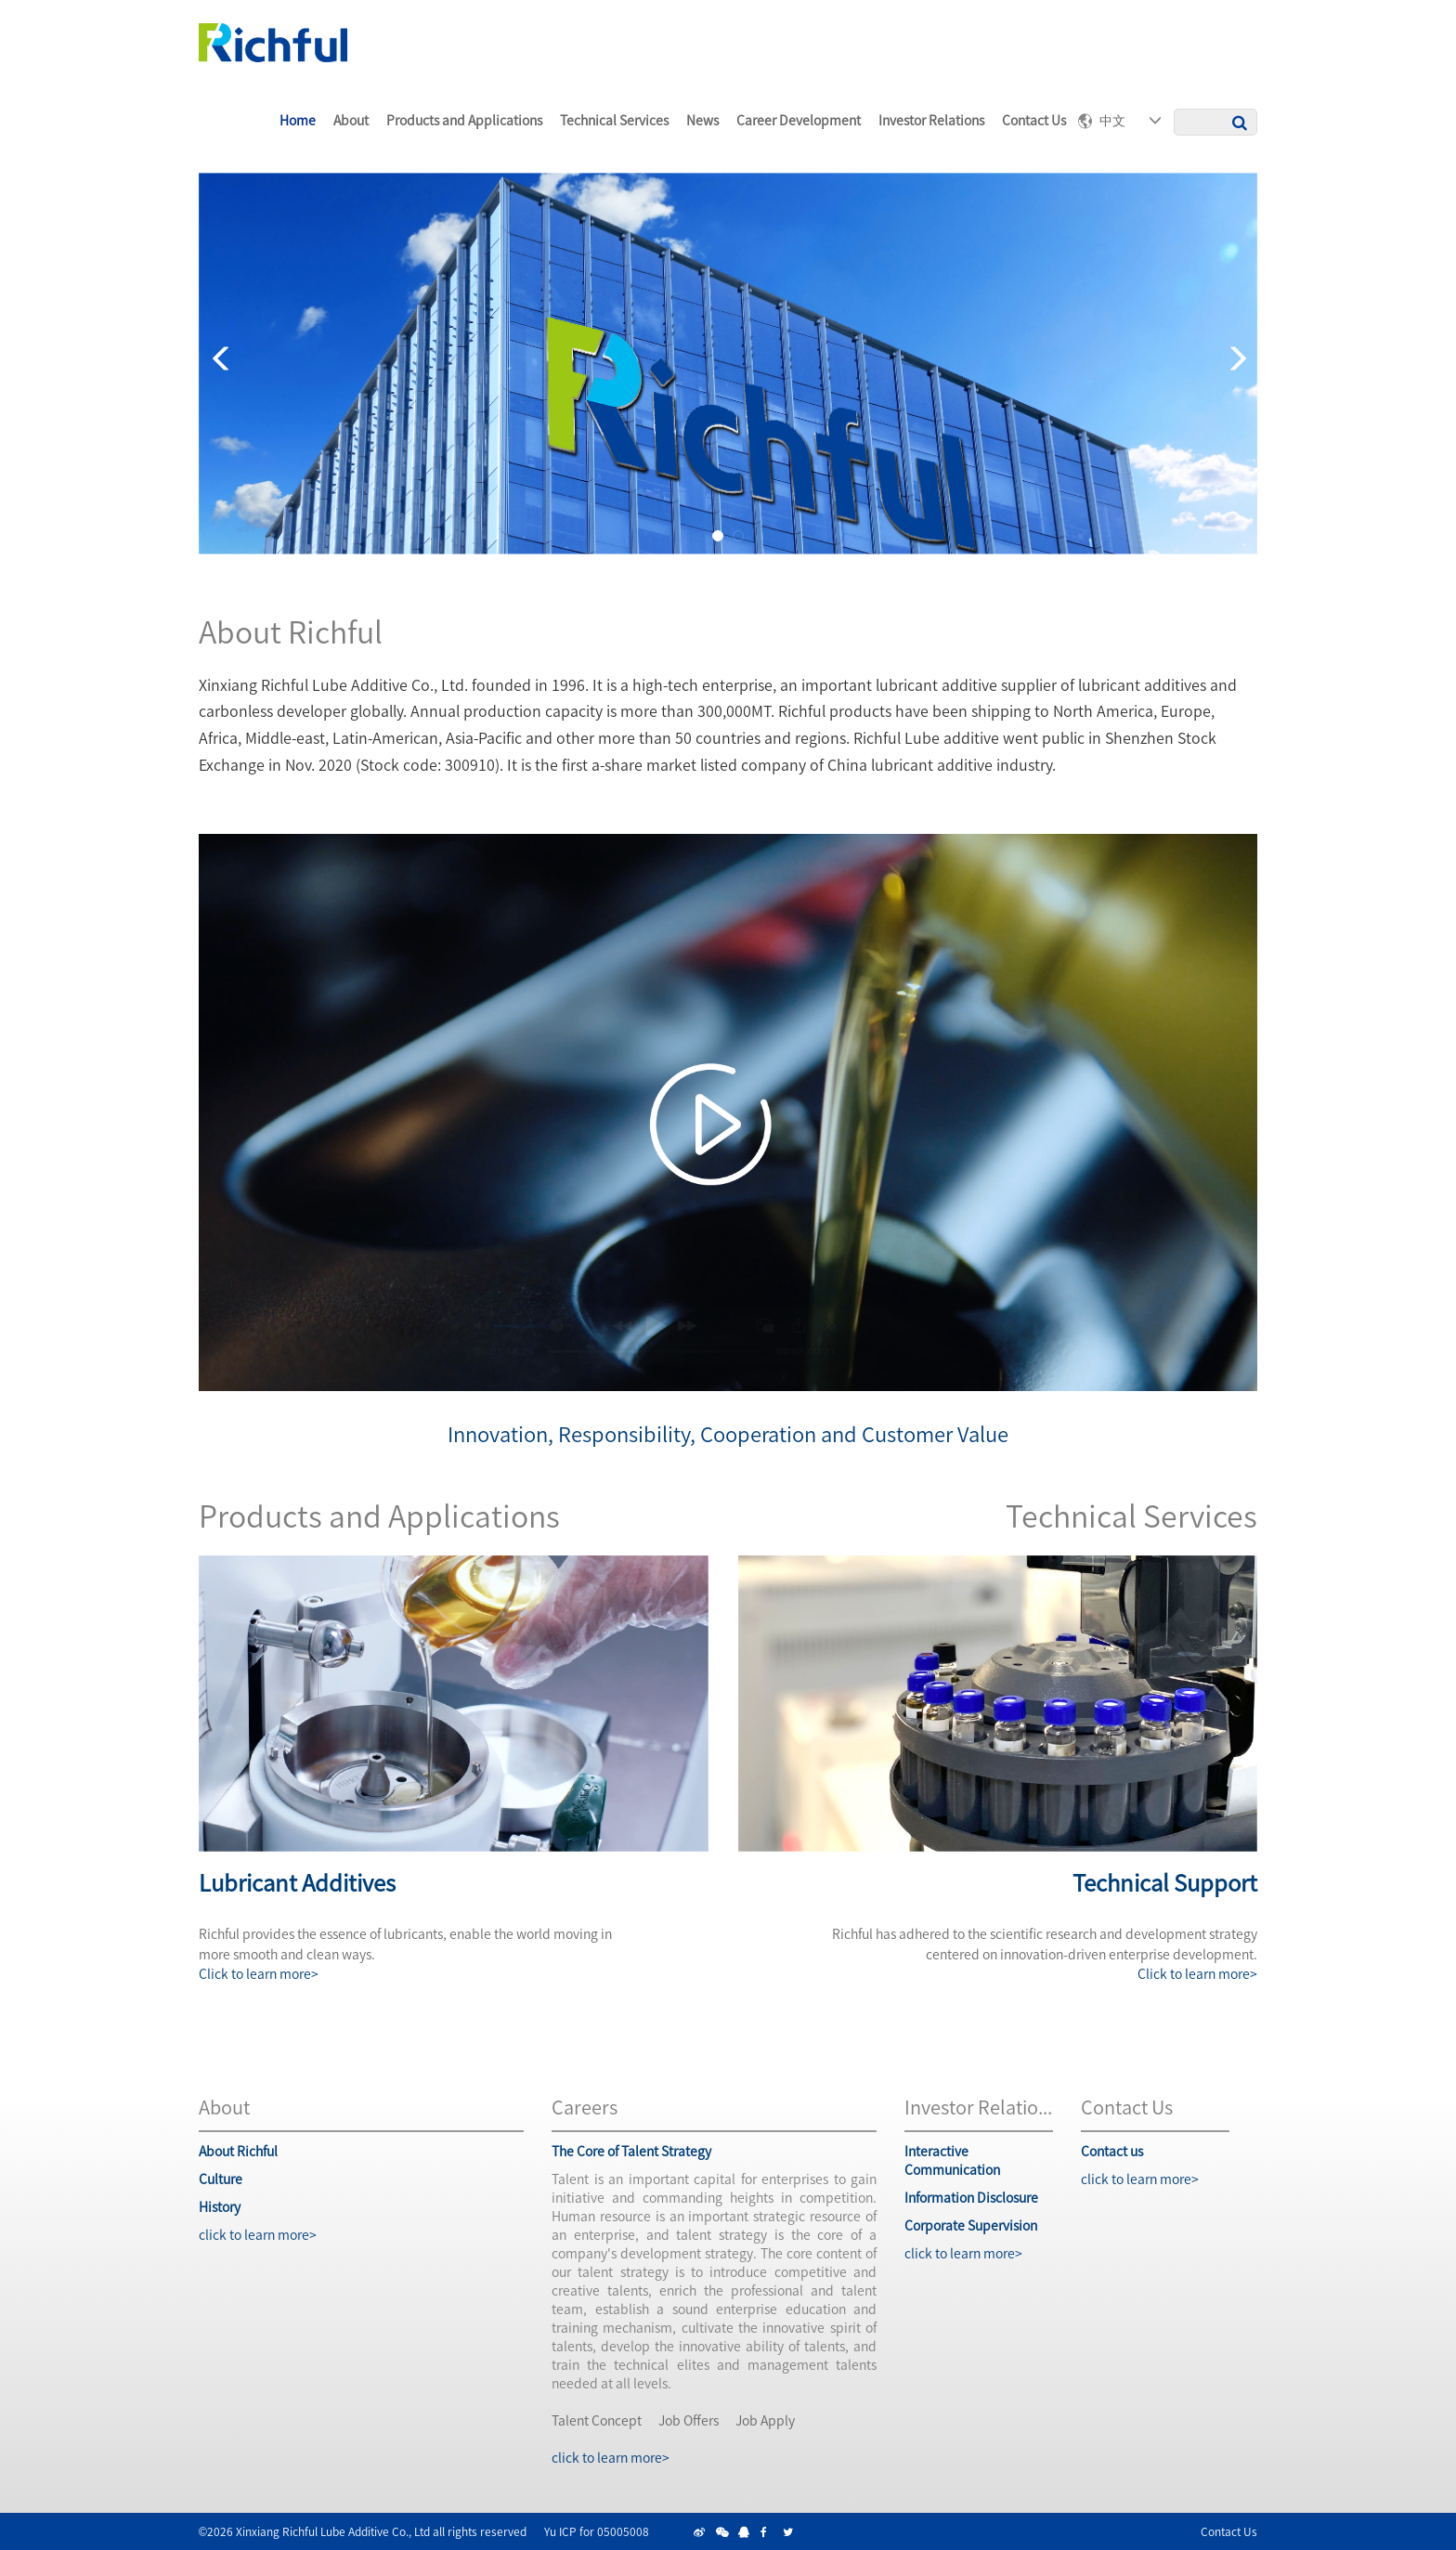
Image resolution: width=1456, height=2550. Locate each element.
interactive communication (952, 2160)
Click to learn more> (258, 1973)
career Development (798, 120)
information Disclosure (971, 2197)
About (351, 120)
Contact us (1034, 120)
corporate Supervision (970, 2225)
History (219, 2206)
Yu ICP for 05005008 (596, 2531)
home (298, 120)
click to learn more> (258, 2234)
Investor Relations (931, 120)
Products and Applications (464, 120)
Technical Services (614, 120)
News (702, 120)
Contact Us (1229, 2531)
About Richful (238, 2150)
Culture (220, 2178)
